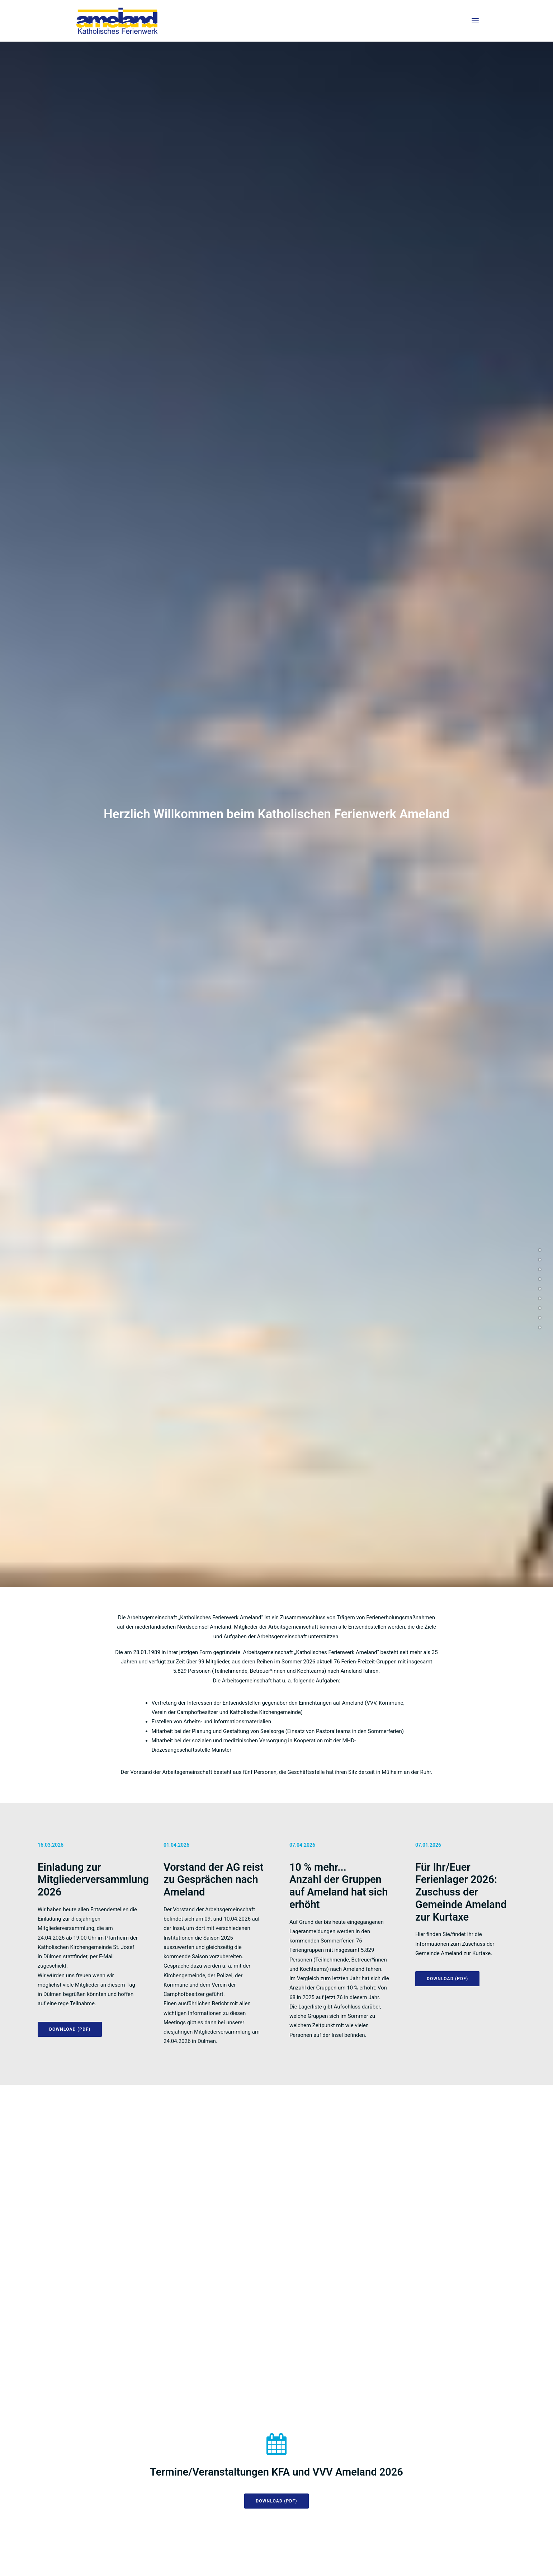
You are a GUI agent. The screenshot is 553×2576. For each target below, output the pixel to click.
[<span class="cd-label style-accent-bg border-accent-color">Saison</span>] (539, 1269)
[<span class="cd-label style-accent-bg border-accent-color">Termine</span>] (539, 1259)
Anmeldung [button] (341, 1820)
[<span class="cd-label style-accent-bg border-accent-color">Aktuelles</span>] (539, 1249)
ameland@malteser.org (406, 2383)
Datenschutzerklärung (328, 2557)
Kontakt (464, 2557)
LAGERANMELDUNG (485, 1085)
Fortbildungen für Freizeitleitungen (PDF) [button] (384, 1766)
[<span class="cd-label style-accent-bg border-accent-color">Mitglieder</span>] (539, 1278)
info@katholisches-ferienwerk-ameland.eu (124, 2523)
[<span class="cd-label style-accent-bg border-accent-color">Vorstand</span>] (539, 1317)
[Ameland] (117, 20)
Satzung (411, 2557)
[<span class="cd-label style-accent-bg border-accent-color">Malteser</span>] (539, 1327)
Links (438, 2557)
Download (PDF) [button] (276, 787)
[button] (475, 21)
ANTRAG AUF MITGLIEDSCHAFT (207, 1085)
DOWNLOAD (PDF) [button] (69, 638)
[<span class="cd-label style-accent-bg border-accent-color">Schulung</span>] (539, 1308)
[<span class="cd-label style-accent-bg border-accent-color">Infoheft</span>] (539, 1288)
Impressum (379, 2557)
